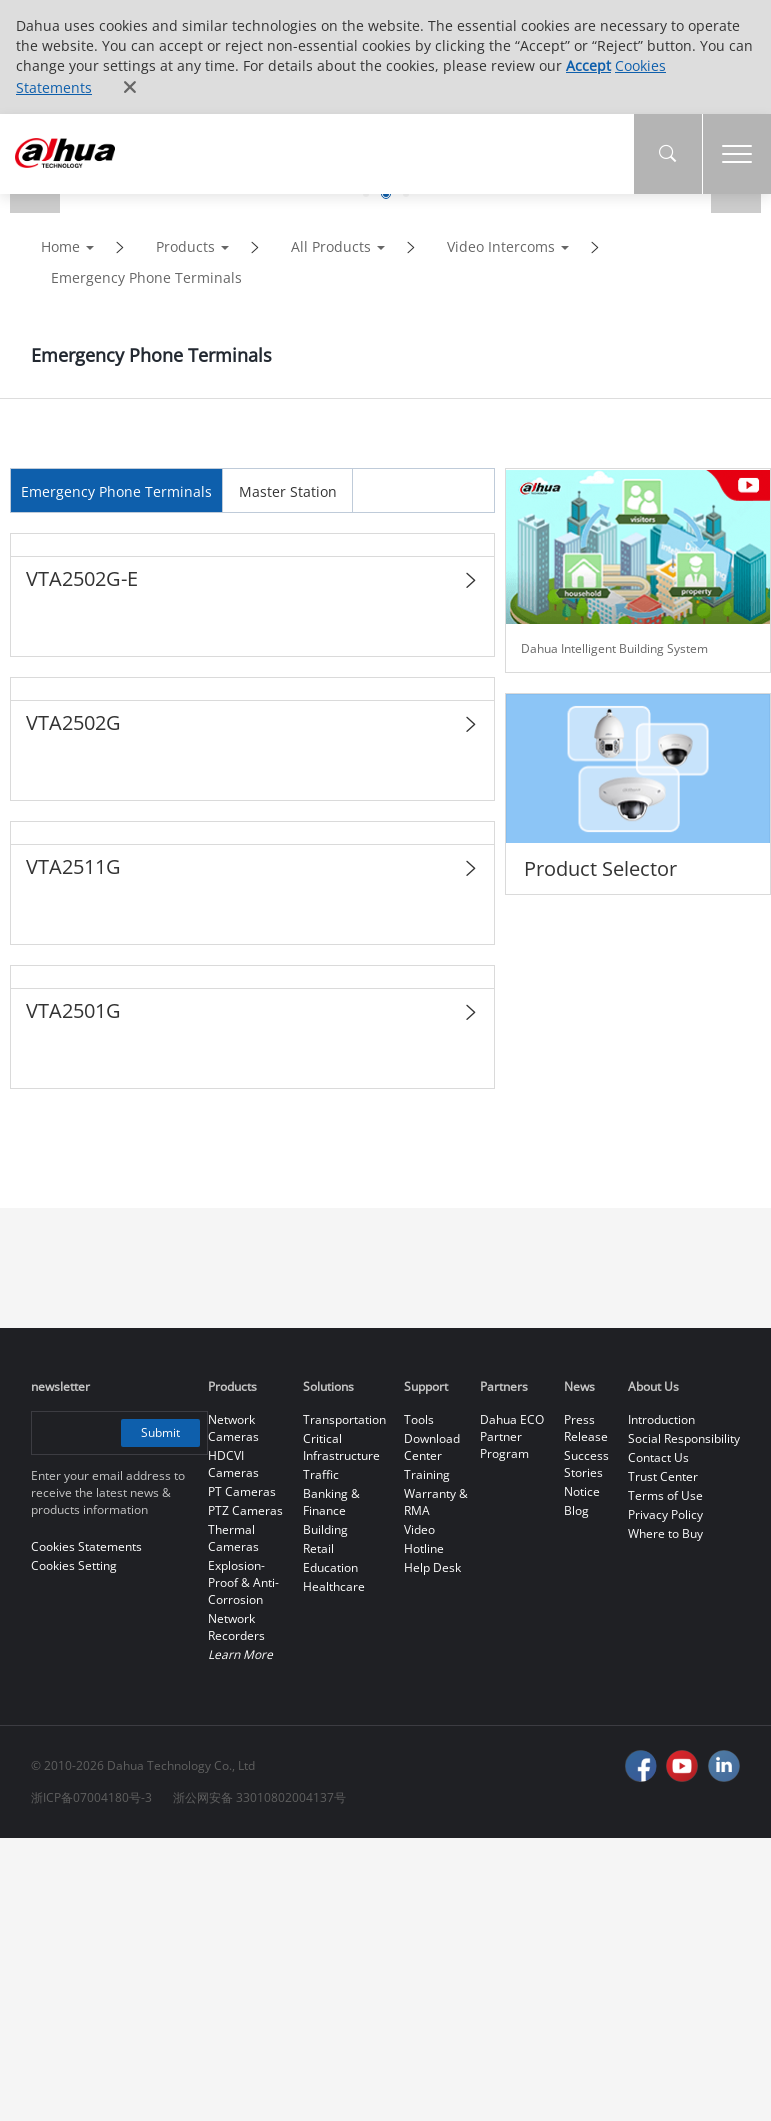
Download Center (432, 1447)
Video (419, 1529)
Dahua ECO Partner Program (512, 1436)
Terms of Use (665, 1495)
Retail (318, 1548)
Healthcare (334, 1586)
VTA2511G (73, 866)
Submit (160, 1432)
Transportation (344, 1419)
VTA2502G (73, 722)
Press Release (586, 1428)
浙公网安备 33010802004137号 (259, 1797)
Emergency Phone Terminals (146, 277)
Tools (419, 1419)
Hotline (424, 1548)
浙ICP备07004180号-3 (91, 1797)
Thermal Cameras (233, 1538)
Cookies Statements (86, 1546)
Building (325, 1529)
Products (185, 246)
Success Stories (586, 1464)
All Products (331, 246)
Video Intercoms (501, 246)
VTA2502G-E (82, 578)
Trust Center (663, 1476)
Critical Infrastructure (341, 1447)
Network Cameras (233, 1428)
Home (60, 246)
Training (427, 1474)
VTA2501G (73, 1010)
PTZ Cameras (245, 1510)
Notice (582, 1491)
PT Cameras (242, 1491)
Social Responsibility (684, 1438)
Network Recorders (236, 1627)
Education (330, 1567)
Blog (576, 1510)
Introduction (661, 1419)
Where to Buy (665, 1533)
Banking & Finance (331, 1502)
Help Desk (432, 1567)
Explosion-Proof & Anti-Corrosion (243, 1582)
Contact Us (658, 1457)
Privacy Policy (665, 1514)
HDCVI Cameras (233, 1464)
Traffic (321, 1474)
